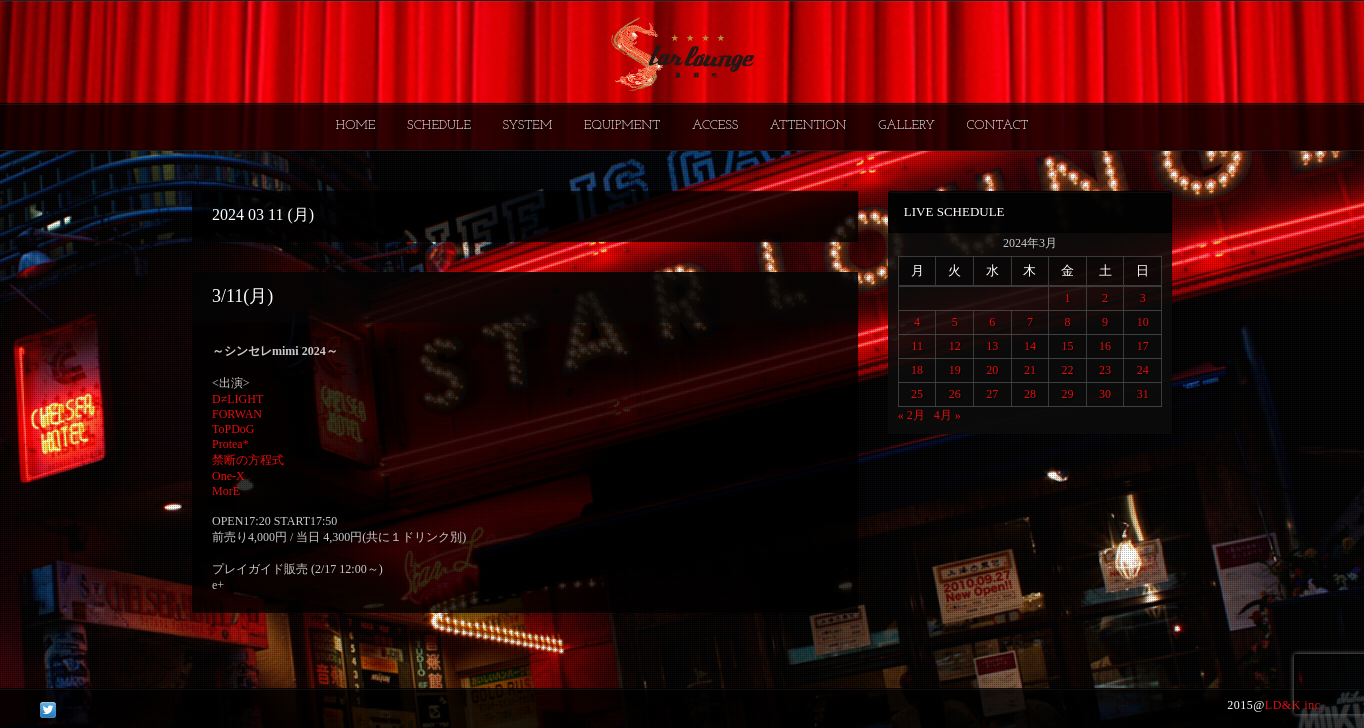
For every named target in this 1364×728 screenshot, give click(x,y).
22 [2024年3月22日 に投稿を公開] (1067, 370)
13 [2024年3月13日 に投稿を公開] (992, 346)
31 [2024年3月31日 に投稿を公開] (1143, 394)
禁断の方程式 (248, 460)
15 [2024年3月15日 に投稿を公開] (1067, 346)
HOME (356, 125)
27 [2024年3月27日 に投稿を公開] (992, 394)
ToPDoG (233, 429)
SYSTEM (528, 125)
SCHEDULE (439, 125)
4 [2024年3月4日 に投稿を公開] (917, 322)
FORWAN (237, 414)
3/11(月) (242, 296)
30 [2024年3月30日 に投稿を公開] (1105, 394)
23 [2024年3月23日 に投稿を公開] (1105, 370)
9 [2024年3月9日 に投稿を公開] (1105, 322)
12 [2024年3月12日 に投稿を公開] (955, 346)
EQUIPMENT (622, 125)
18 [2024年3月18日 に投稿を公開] (917, 370)
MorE (226, 491)
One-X (228, 476)
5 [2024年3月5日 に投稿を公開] (955, 322)
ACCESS (715, 125)
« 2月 (911, 415)
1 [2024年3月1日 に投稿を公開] (1067, 298)
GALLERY (906, 125)
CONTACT (997, 125)
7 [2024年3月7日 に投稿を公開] (1030, 322)
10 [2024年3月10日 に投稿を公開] (1143, 322)
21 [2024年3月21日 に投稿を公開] (1030, 370)
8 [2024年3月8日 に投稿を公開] (1067, 322)
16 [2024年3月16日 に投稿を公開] (1105, 346)
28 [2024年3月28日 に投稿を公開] (1030, 394)
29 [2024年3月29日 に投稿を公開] (1067, 394)
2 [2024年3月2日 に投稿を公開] (1105, 298)
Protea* (230, 444)
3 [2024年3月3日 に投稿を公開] (1143, 298)
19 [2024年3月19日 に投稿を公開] (955, 370)
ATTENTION (808, 125)
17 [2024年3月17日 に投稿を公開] (1143, 346)
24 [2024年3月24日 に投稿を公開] (1143, 370)
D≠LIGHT (237, 399)
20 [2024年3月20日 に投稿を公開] (992, 370)
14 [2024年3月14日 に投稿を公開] (1030, 346)
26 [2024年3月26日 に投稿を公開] (955, 394)
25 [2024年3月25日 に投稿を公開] (917, 394)
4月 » (947, 415)
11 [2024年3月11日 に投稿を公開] (917, 346)
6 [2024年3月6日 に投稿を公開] (992, 322)
